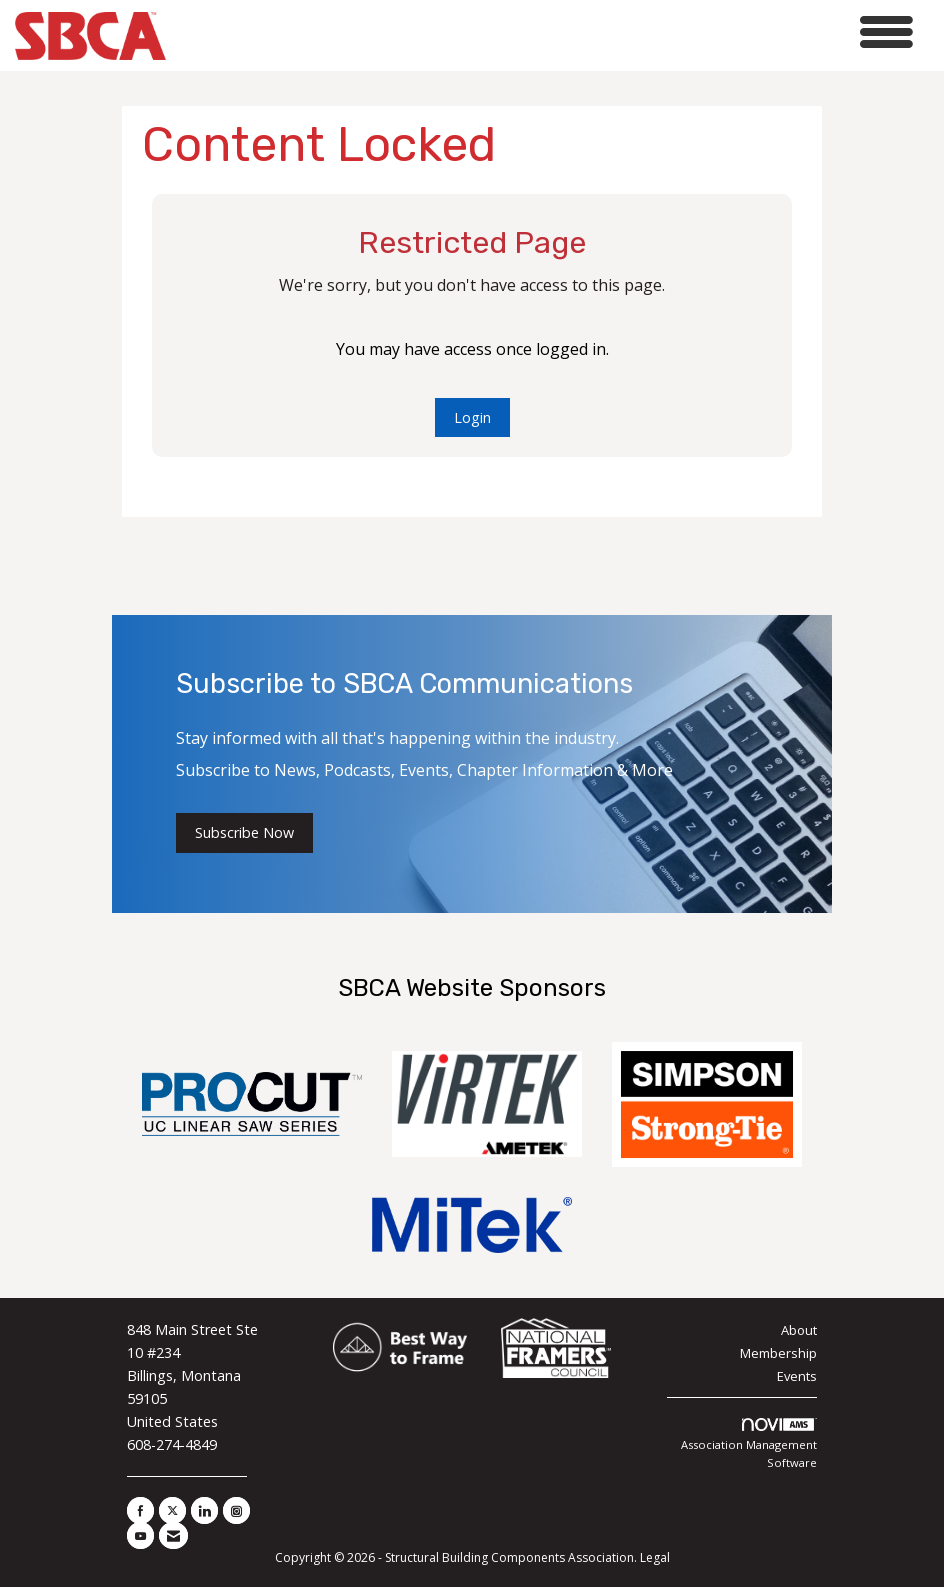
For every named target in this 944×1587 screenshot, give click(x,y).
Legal (655, 1557)
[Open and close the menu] (545, 32)
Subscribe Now (244, 832)
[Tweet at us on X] (172, 1510)
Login (472, 417)
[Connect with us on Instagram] (236, 1510)
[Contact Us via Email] (173, 1535)
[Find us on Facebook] (140, 1510)
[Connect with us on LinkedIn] (204, 1510)
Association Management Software (749, 1444)
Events (797, 1376)
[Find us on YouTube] (140, 1535)
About (799, 1330)
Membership (778, 1353)
